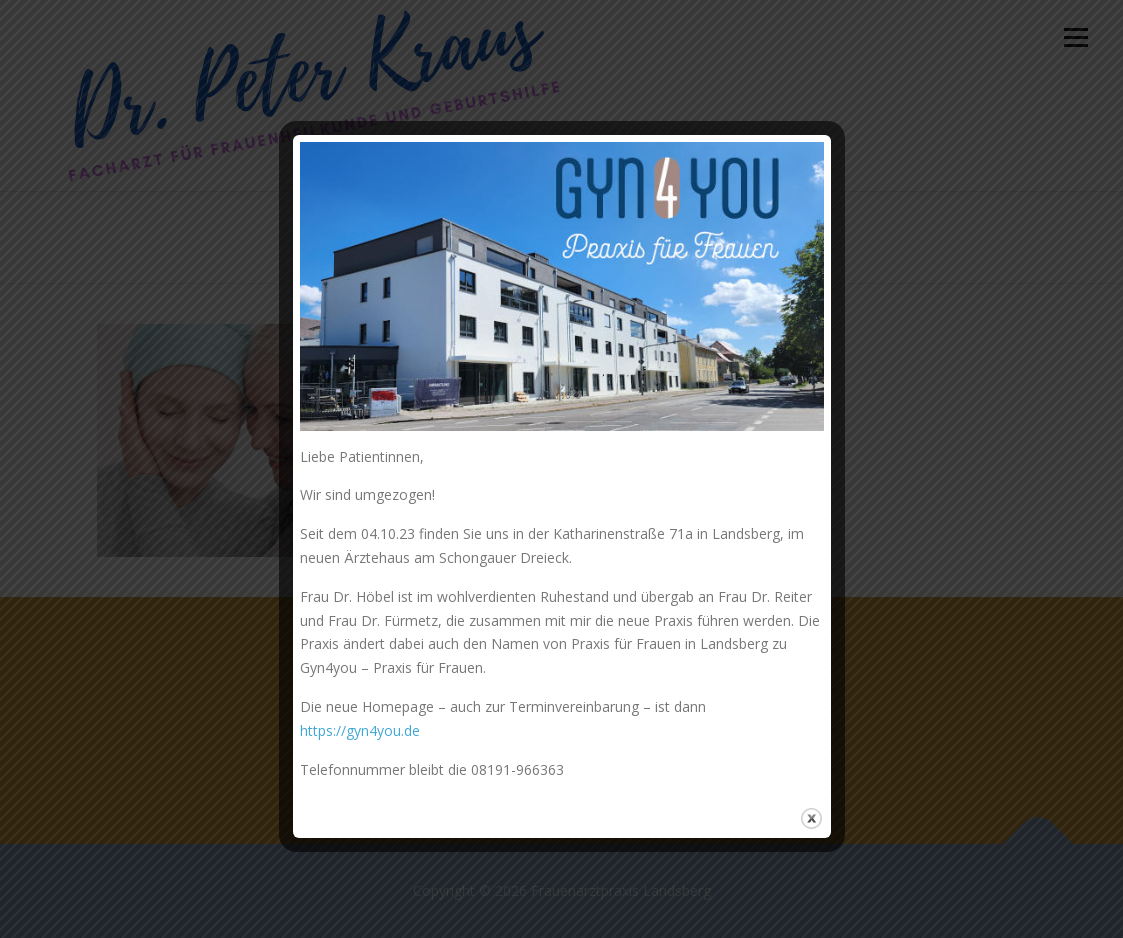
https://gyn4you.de (360, 730)
